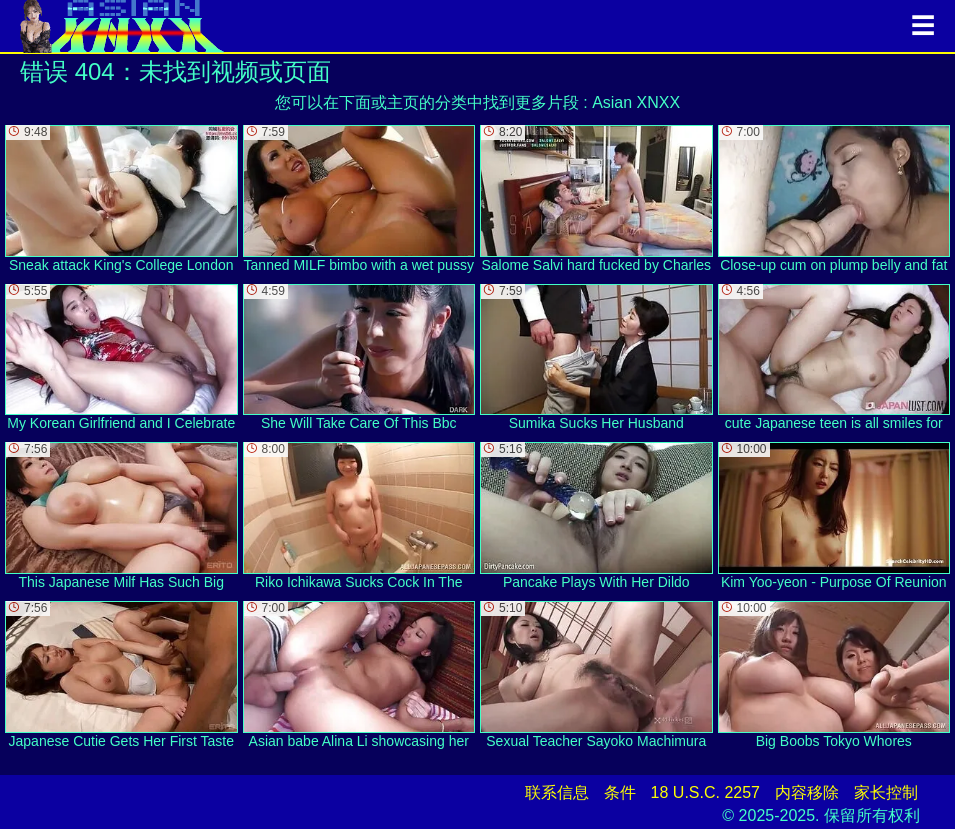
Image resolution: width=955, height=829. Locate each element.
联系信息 (557, 792)
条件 (620, 792)
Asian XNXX (636, 102)
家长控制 (886, 792)
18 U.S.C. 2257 (705, 792)
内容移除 (807, 792)
